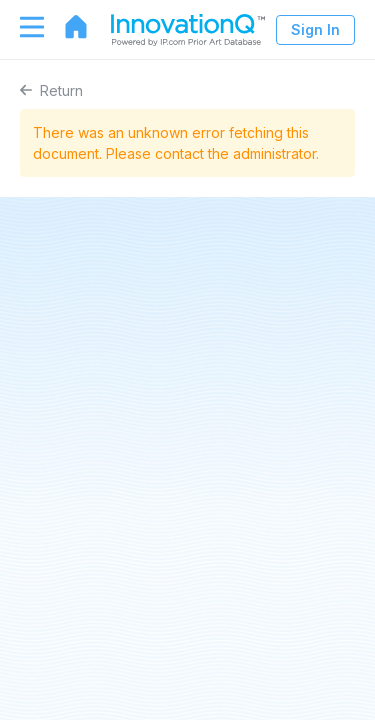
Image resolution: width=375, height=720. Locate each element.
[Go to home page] (66, 27)
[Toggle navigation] (22, 27)
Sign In (315, 29)
